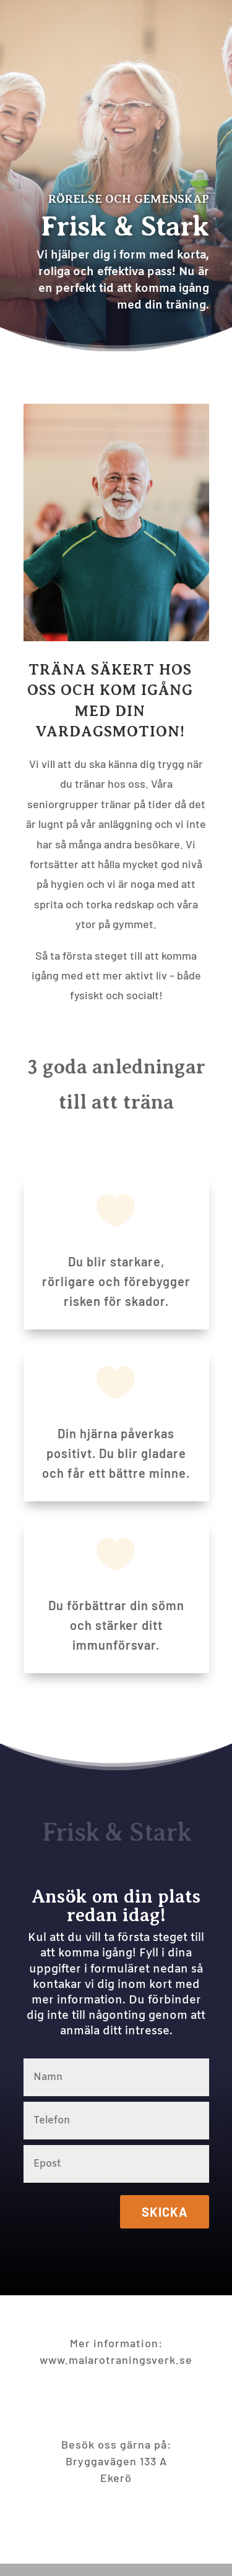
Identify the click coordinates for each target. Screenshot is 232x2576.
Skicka (164, 2211)
